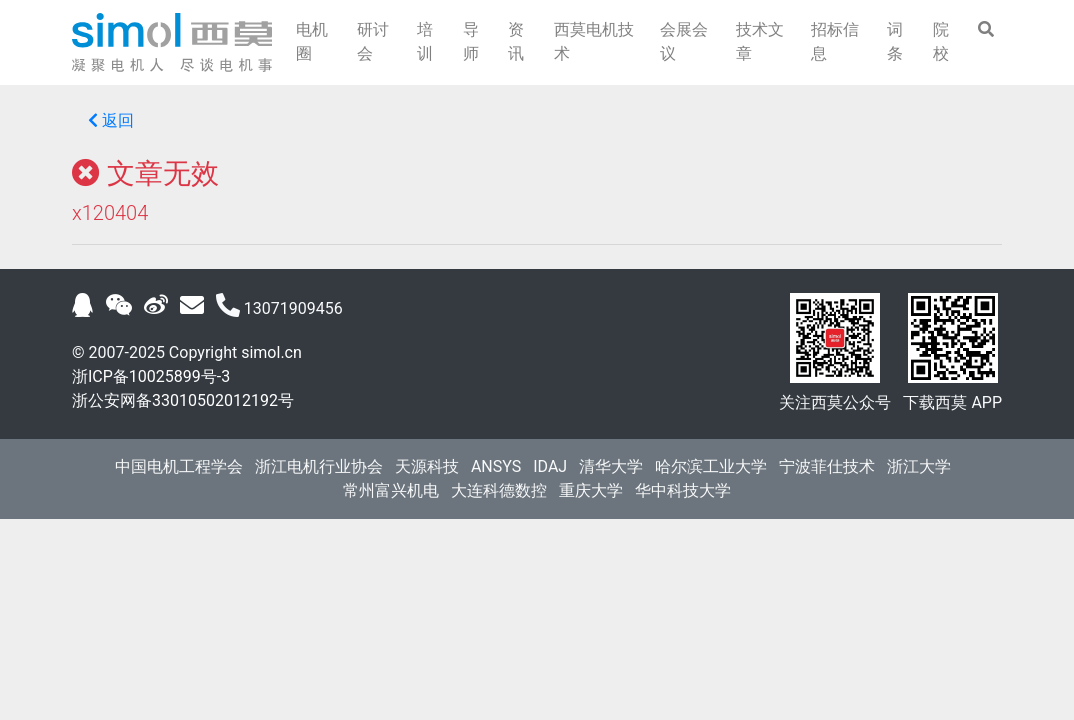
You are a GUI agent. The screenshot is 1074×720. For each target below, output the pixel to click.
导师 (471, 41)
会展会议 (684, 41)
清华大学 (611, 466)
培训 (425, 41)
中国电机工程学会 (179, 466)
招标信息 (835, 41)
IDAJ (550, 466)
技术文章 (760, 41)
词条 (895, 41)
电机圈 (312, 41)
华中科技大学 (683, 490)
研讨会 (373, 41)
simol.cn (271, 352)
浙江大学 (919, 466)
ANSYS (496, 466)
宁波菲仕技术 (827, 466)
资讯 (516, 41)
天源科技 (427, 466)
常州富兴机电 (391, 490)
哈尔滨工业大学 (711, 466)
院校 (941, 41)
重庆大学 (591, 490)
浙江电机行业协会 (319, 466)
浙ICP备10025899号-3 (151, 376)
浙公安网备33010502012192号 (183, 400)
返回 (111, 120)
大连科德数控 (499, 490)
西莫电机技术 (594, 41)
